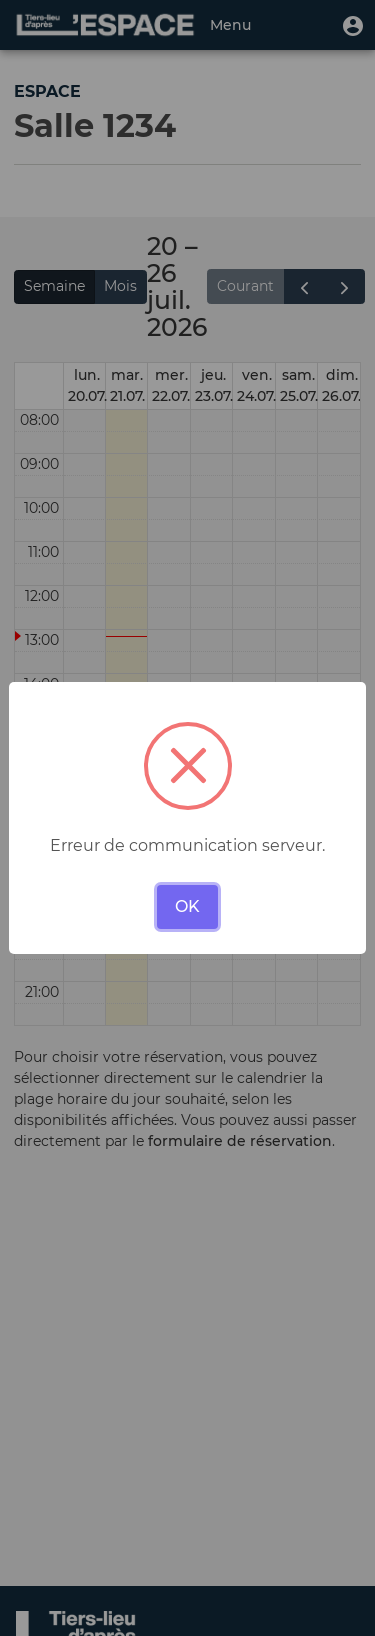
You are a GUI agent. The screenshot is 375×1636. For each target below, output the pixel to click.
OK (187, 906)
